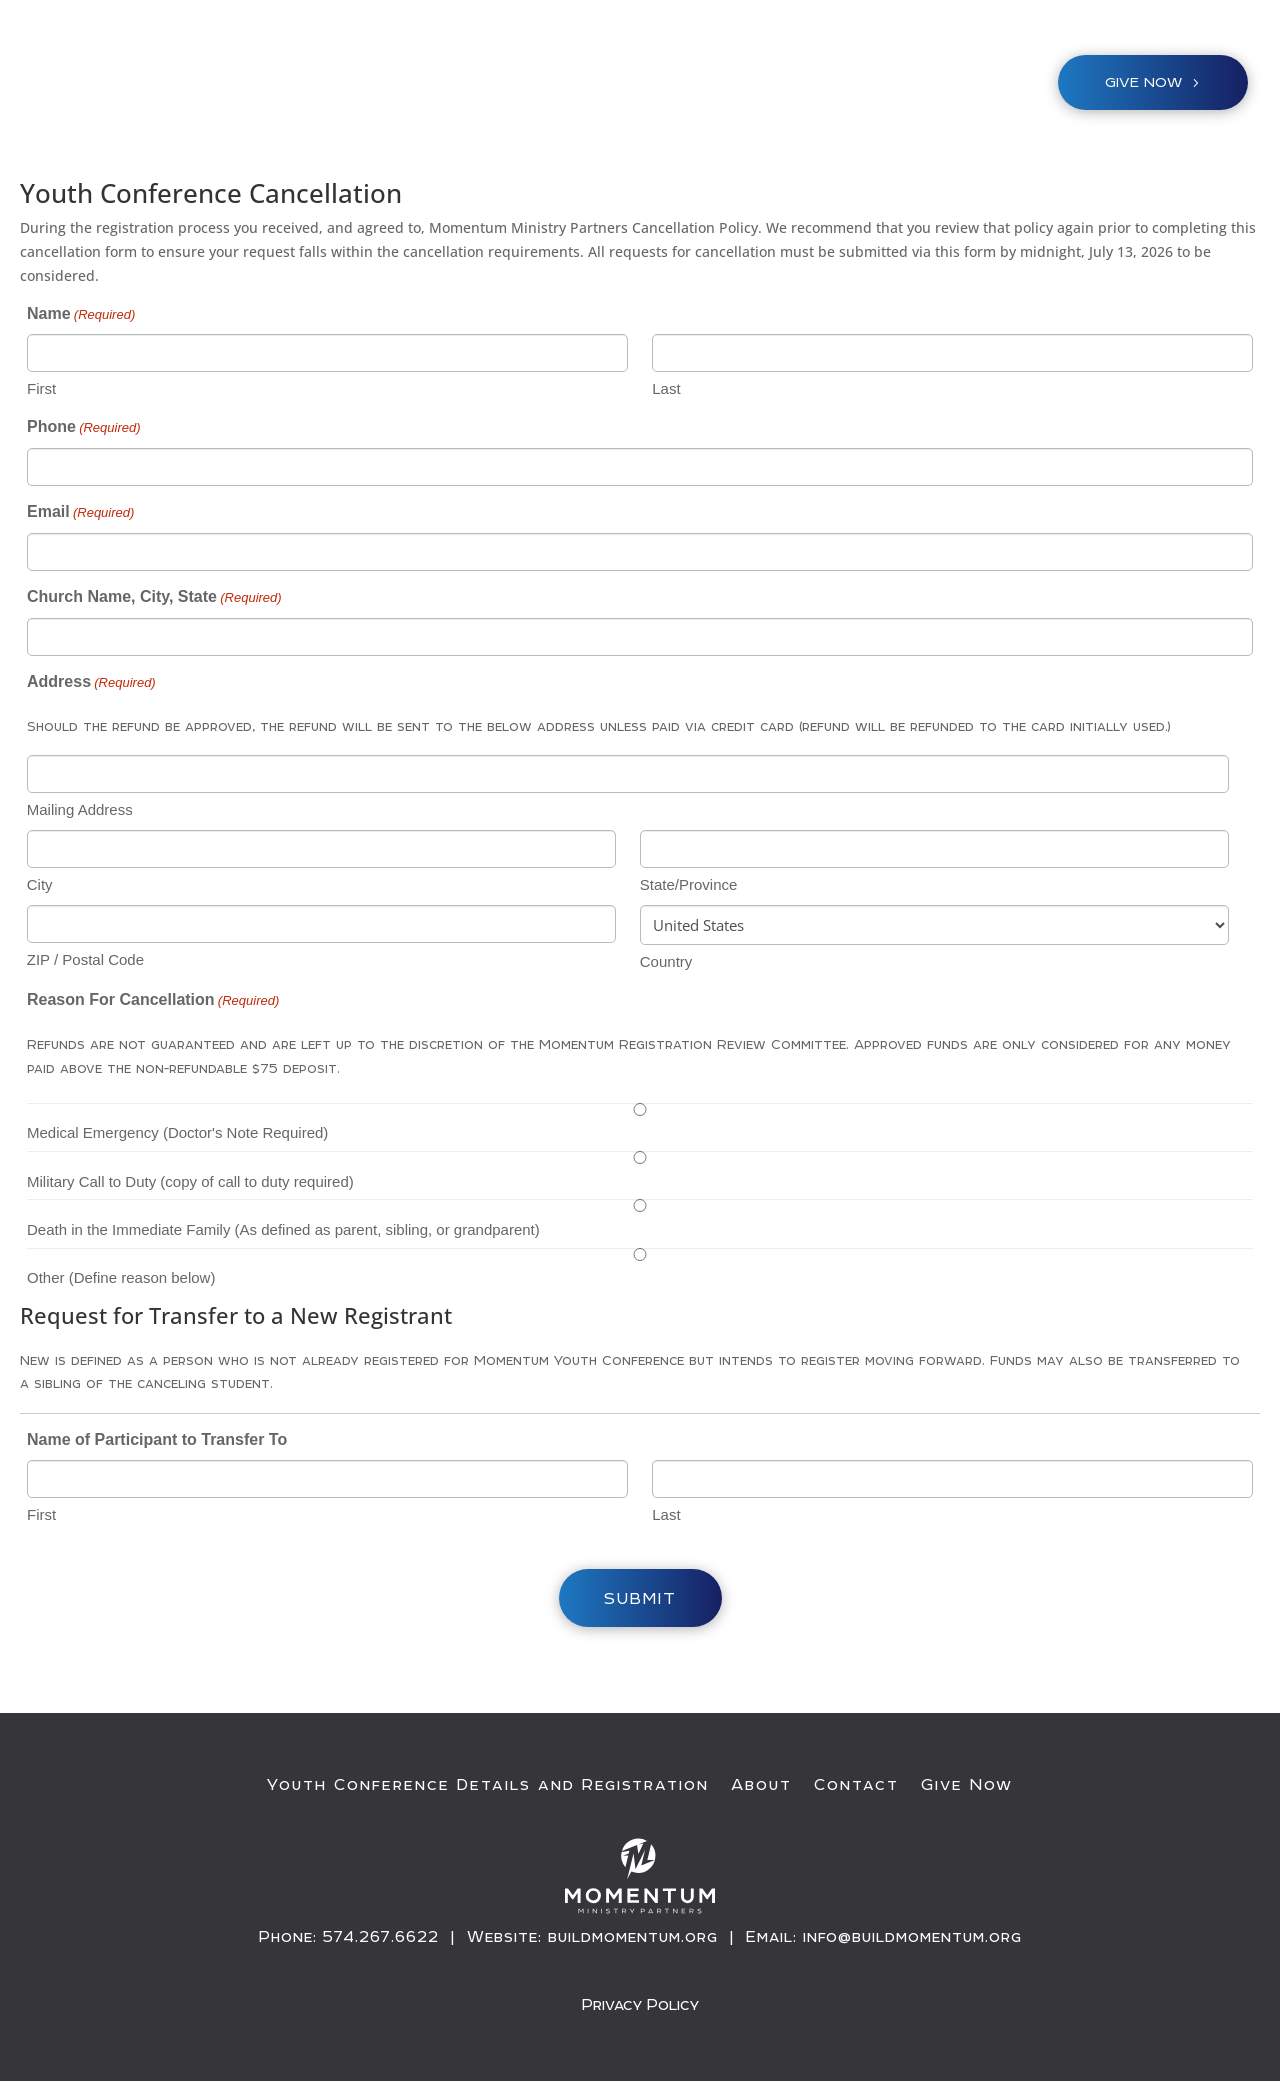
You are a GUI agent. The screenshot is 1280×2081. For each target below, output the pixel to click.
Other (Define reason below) (121, 1277)
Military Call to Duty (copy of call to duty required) (190, 1181)
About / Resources (792, 86)
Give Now (967, 1785)
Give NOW (1143, 82)
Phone (84, 428)
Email (80, 513)
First (41, 388)
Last (666, 388)
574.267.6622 (381, 1936)
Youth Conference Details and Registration (488, 1785)
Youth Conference (467, 86)
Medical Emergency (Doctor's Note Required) (177, 1132)
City (40, 884)
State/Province (689, 884)
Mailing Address (80, 809)
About (761, 1785)
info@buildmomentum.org (912, 1936)
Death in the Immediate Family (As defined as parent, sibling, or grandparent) (283, 1229)
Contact (856, 1785)
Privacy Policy (640, 2004)
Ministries (619, 86)
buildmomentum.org (633, 1936)
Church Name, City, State (154, 598)
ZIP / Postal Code (85, 959)
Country (666, 961)
